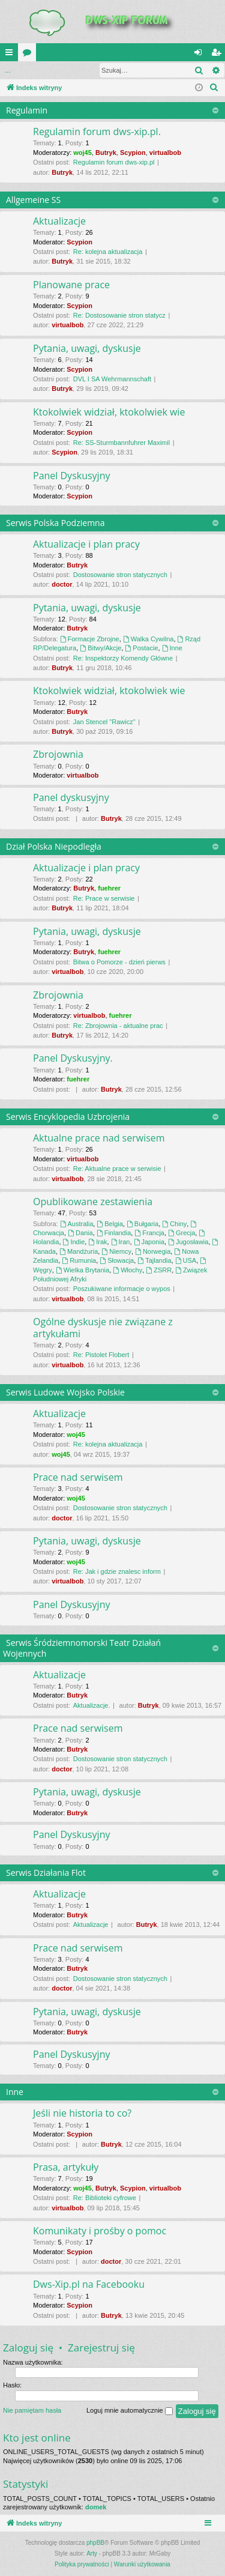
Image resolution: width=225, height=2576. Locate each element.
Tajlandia (154, 1260)
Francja (149, 1232)
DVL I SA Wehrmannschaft (112, 378)
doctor (62, 584)
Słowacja (117, 1260)
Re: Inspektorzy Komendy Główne (123, 658)
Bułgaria (142, 1223)
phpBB (95, 2542)
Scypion (133, 152)
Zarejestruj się (101, 2347)
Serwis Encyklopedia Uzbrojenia (68, 1116)
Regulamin (26, 110)
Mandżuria (78, 1251)
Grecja (181, 1232)
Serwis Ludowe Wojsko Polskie (65, 1392)
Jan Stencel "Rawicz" (104, 721)
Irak (97, 1241)
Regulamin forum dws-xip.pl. (97, 131)
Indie (74, 1241)
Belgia (109, 1223)
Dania (80, 1232)
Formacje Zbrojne (89, 638)
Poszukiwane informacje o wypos (121, 1288)
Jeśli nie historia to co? (82, 2113)
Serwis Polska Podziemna (55, 522)
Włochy (127, 1270)
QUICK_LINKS (11, 54)
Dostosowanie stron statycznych (120, 574)
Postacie (141, 648)
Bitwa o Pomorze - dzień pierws (119, 962)
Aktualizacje (59, 221)
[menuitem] (214, 87)
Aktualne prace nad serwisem (99, 1137)
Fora (29, 54)
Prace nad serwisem (78, 1477)
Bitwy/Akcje (100, 648)
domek (95, 2507)
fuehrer (109, 888)
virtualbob (165, 152)
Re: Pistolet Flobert (101, 1354)
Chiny (174, 1223)
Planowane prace (71, 284)
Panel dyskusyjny (71, 797)
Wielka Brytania (82, 1270)
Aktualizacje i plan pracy (86, 544)
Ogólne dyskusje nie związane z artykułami (103, 1327)
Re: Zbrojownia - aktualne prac (118, 1025)
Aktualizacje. (91, 1705)
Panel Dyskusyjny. (73, 1058)
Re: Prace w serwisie (104, 898)
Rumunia (79, 1260)
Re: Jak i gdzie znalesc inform (117, 1571)
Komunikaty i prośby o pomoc (99, 2230)
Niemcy (116, 1251)
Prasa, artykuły (65, 2167)
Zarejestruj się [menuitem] (218, 54)
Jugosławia (188, 1241)
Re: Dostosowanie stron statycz (119, 315)
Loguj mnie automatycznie (129, 2411)
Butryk (105, 152)
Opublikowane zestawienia (92, 1201)
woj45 (82, 152)
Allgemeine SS (33, 199)
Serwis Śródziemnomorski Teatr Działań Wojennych (82, 1648)
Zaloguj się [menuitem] (200, 54)
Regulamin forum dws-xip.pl (114, 162)
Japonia (149, 1241)
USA (185, 1260)
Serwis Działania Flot (46, 1872)
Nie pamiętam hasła (32, 2410)
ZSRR (159, 1270)
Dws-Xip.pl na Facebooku (89, 2284)
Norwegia (152, 1251)
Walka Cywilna (148, 638)
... (8, 70)
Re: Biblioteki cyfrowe (104, 2197)
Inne (172, 648)
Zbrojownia (58, 754)
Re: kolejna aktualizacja (108, 251)
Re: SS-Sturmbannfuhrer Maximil (121, 442)
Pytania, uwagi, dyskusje (87, 348)
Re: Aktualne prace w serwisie (117, 1168)
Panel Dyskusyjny (71, 475)
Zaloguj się (45, 70)
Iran (120, 1241)
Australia (77, 1223)
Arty (91, 2553)
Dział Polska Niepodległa (53, 846)
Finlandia (114, 1232)
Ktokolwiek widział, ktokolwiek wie (109, 412)
